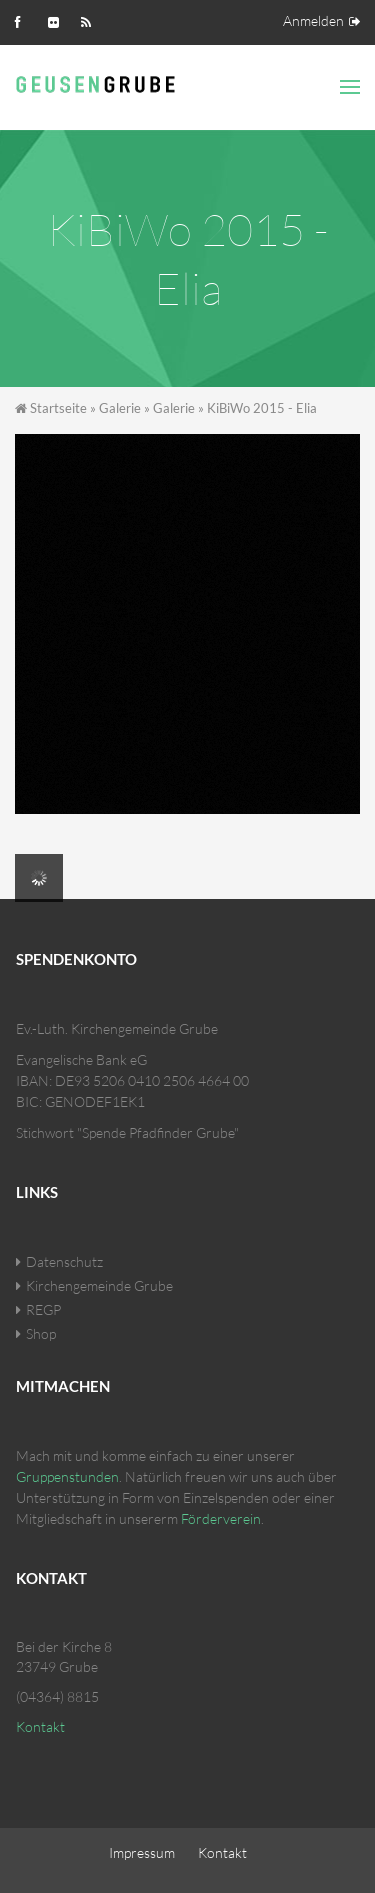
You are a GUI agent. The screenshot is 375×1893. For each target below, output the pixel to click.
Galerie (120, 408)
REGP (43, 1309)
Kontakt (40, 1726)
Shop (41, 1333)
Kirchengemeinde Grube (99, 1285)
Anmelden (313, 20)
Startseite (58, 408)
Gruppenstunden (67, 1476)
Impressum (142, 1852)
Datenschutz (64, 1261)
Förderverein (221, 1518)
